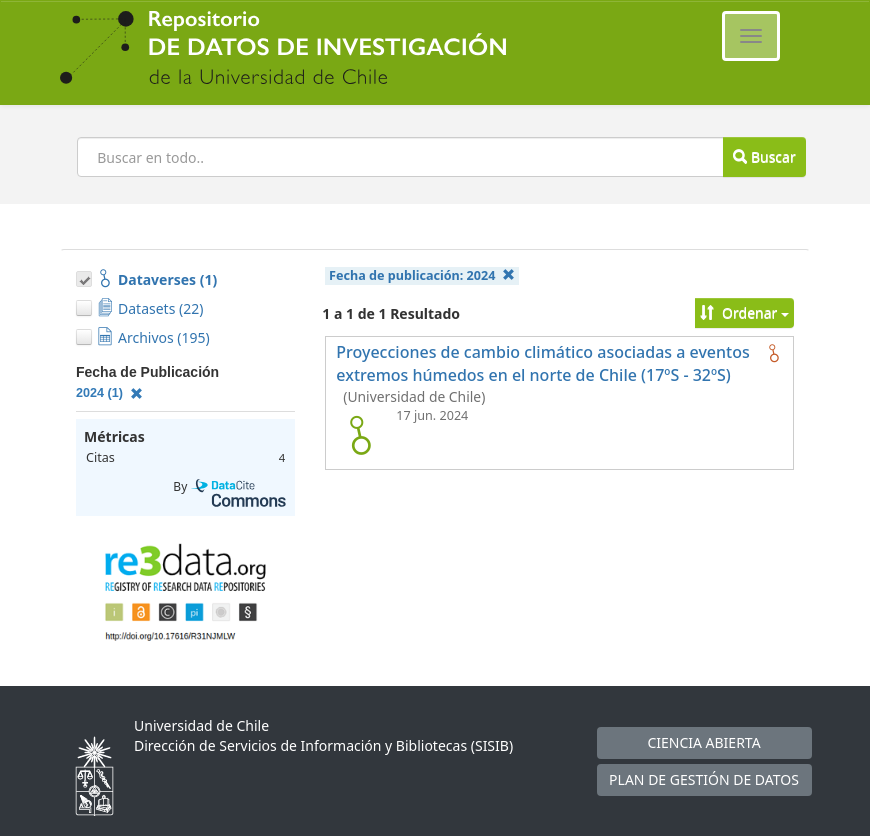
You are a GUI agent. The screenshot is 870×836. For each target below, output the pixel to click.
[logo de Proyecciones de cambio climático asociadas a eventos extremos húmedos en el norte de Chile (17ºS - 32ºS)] (360, 435)
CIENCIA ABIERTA (703, 742)
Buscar (764, 156)
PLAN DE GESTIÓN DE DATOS (704, 779)
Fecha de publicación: (422, 275)
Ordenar (744, 312)
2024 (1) (109, 393)
